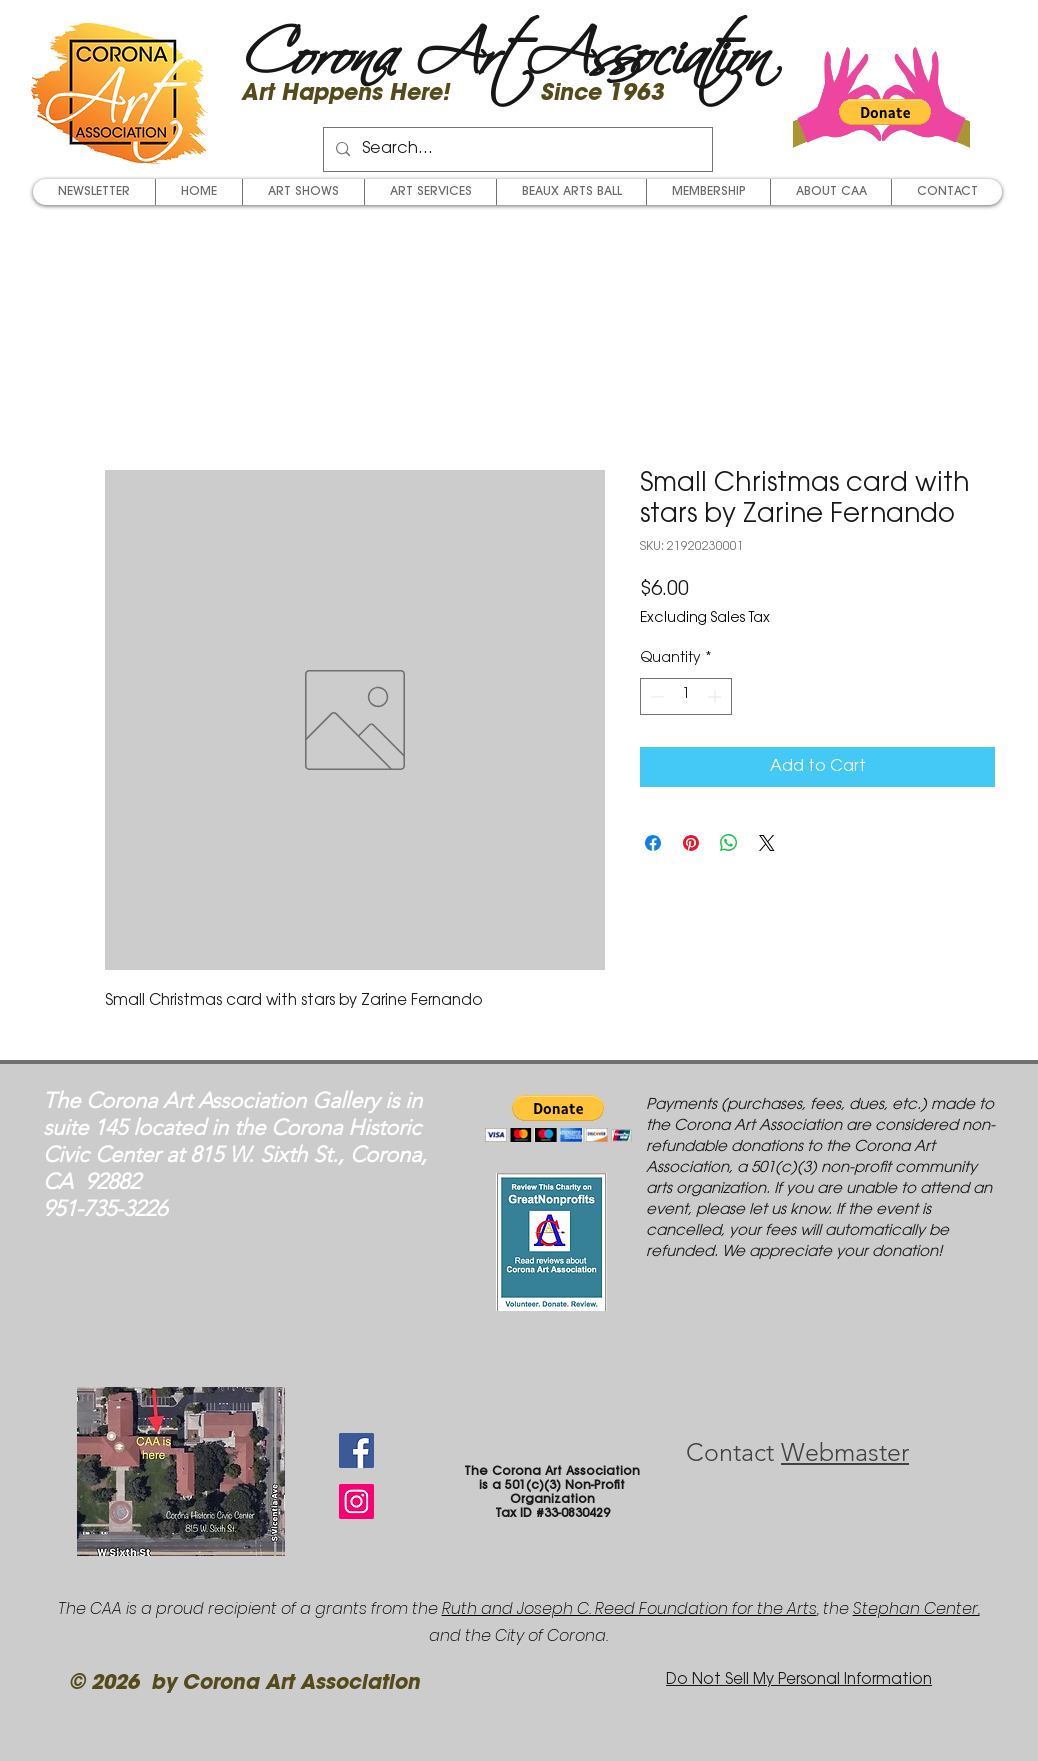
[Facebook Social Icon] (356, 1450)
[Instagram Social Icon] (356, 1501)
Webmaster (845, 1452)
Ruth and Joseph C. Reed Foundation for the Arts (629, 1608)
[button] (885, 112)
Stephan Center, (916, 1608)
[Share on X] (767, 843)
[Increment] (716, 696)
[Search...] (516, 149)
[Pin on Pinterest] (691, 843)
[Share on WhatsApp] (729, 843)
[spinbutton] (686, 696)
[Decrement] (655, 696)
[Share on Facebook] (653, 843)
